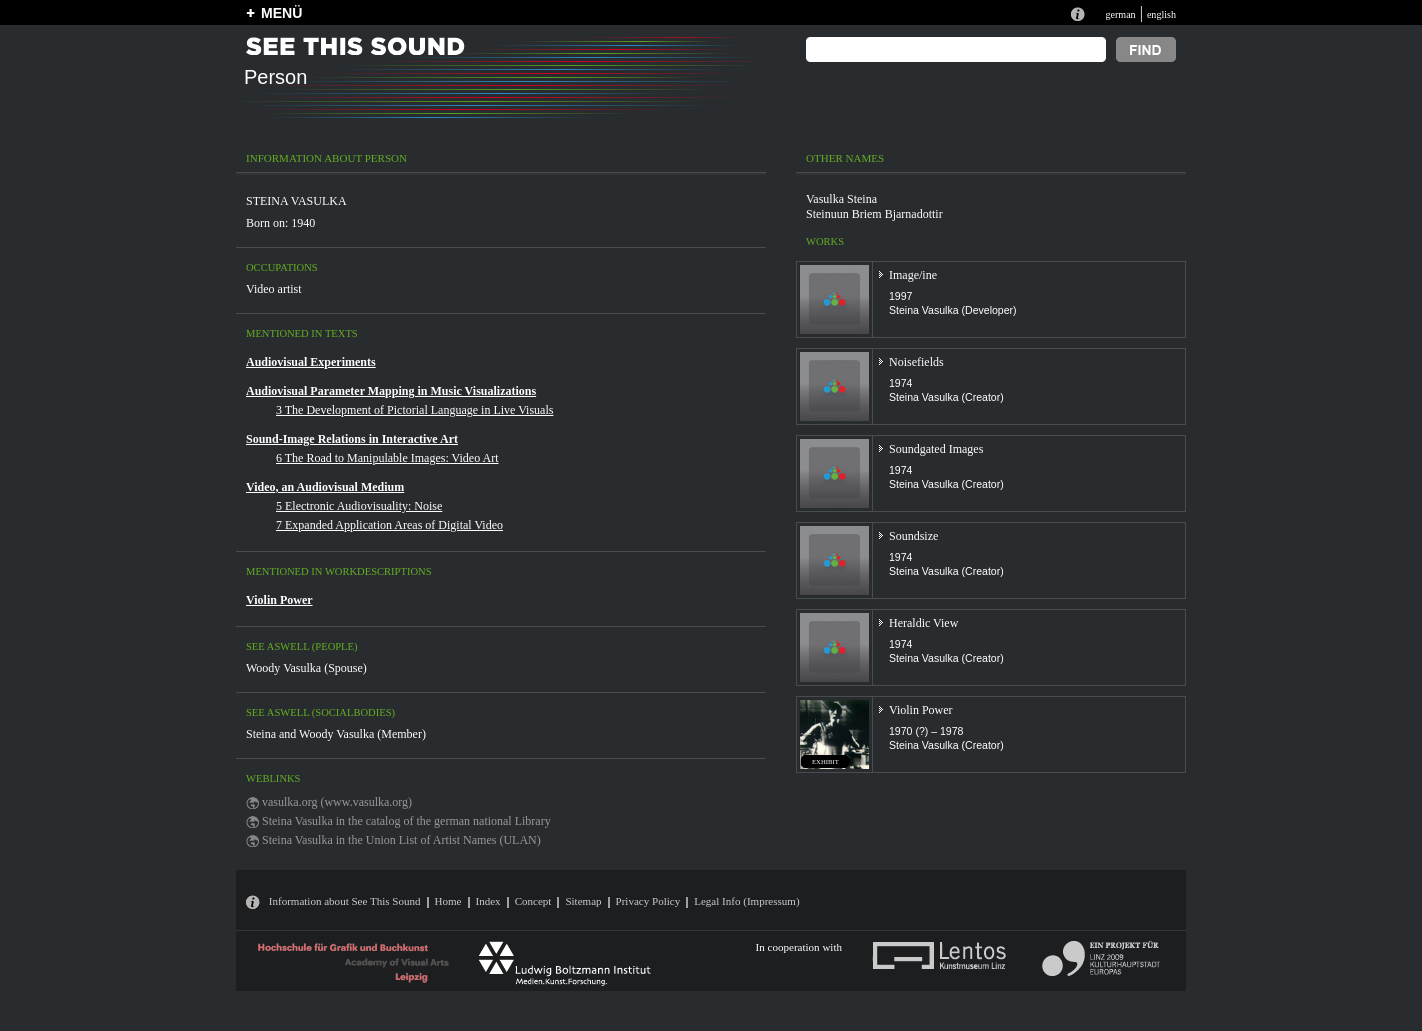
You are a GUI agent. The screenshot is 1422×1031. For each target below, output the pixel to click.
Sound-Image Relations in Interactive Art (352, 439)
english (1161, 14)
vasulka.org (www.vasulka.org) (337, 802)
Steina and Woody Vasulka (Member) (336, 734)
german (1120, 14)
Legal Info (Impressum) (746, 901)
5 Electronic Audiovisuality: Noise (359, 506)
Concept (533, 901)
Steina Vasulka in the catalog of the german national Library (406, 821)
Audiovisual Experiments (311, 362)
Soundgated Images (936, 449)
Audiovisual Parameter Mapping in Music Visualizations (391, 391)
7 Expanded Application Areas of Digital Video (389, 525)
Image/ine (913, 275)
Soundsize (913, 536)
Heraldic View (923, 623)
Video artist (274, 289)
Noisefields (916, 362)
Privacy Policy (648, 901)
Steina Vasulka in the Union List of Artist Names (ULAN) (401, 840)
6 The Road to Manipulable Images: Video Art (387, 458)
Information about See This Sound (345, 901)
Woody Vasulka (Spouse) (306, 668)
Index (488, 901)
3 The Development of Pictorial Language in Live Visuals (414, 410)
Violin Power (279, 600)
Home (448, 901)
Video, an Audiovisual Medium (325, 487)
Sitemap (583, 901)
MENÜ (281, 13)
